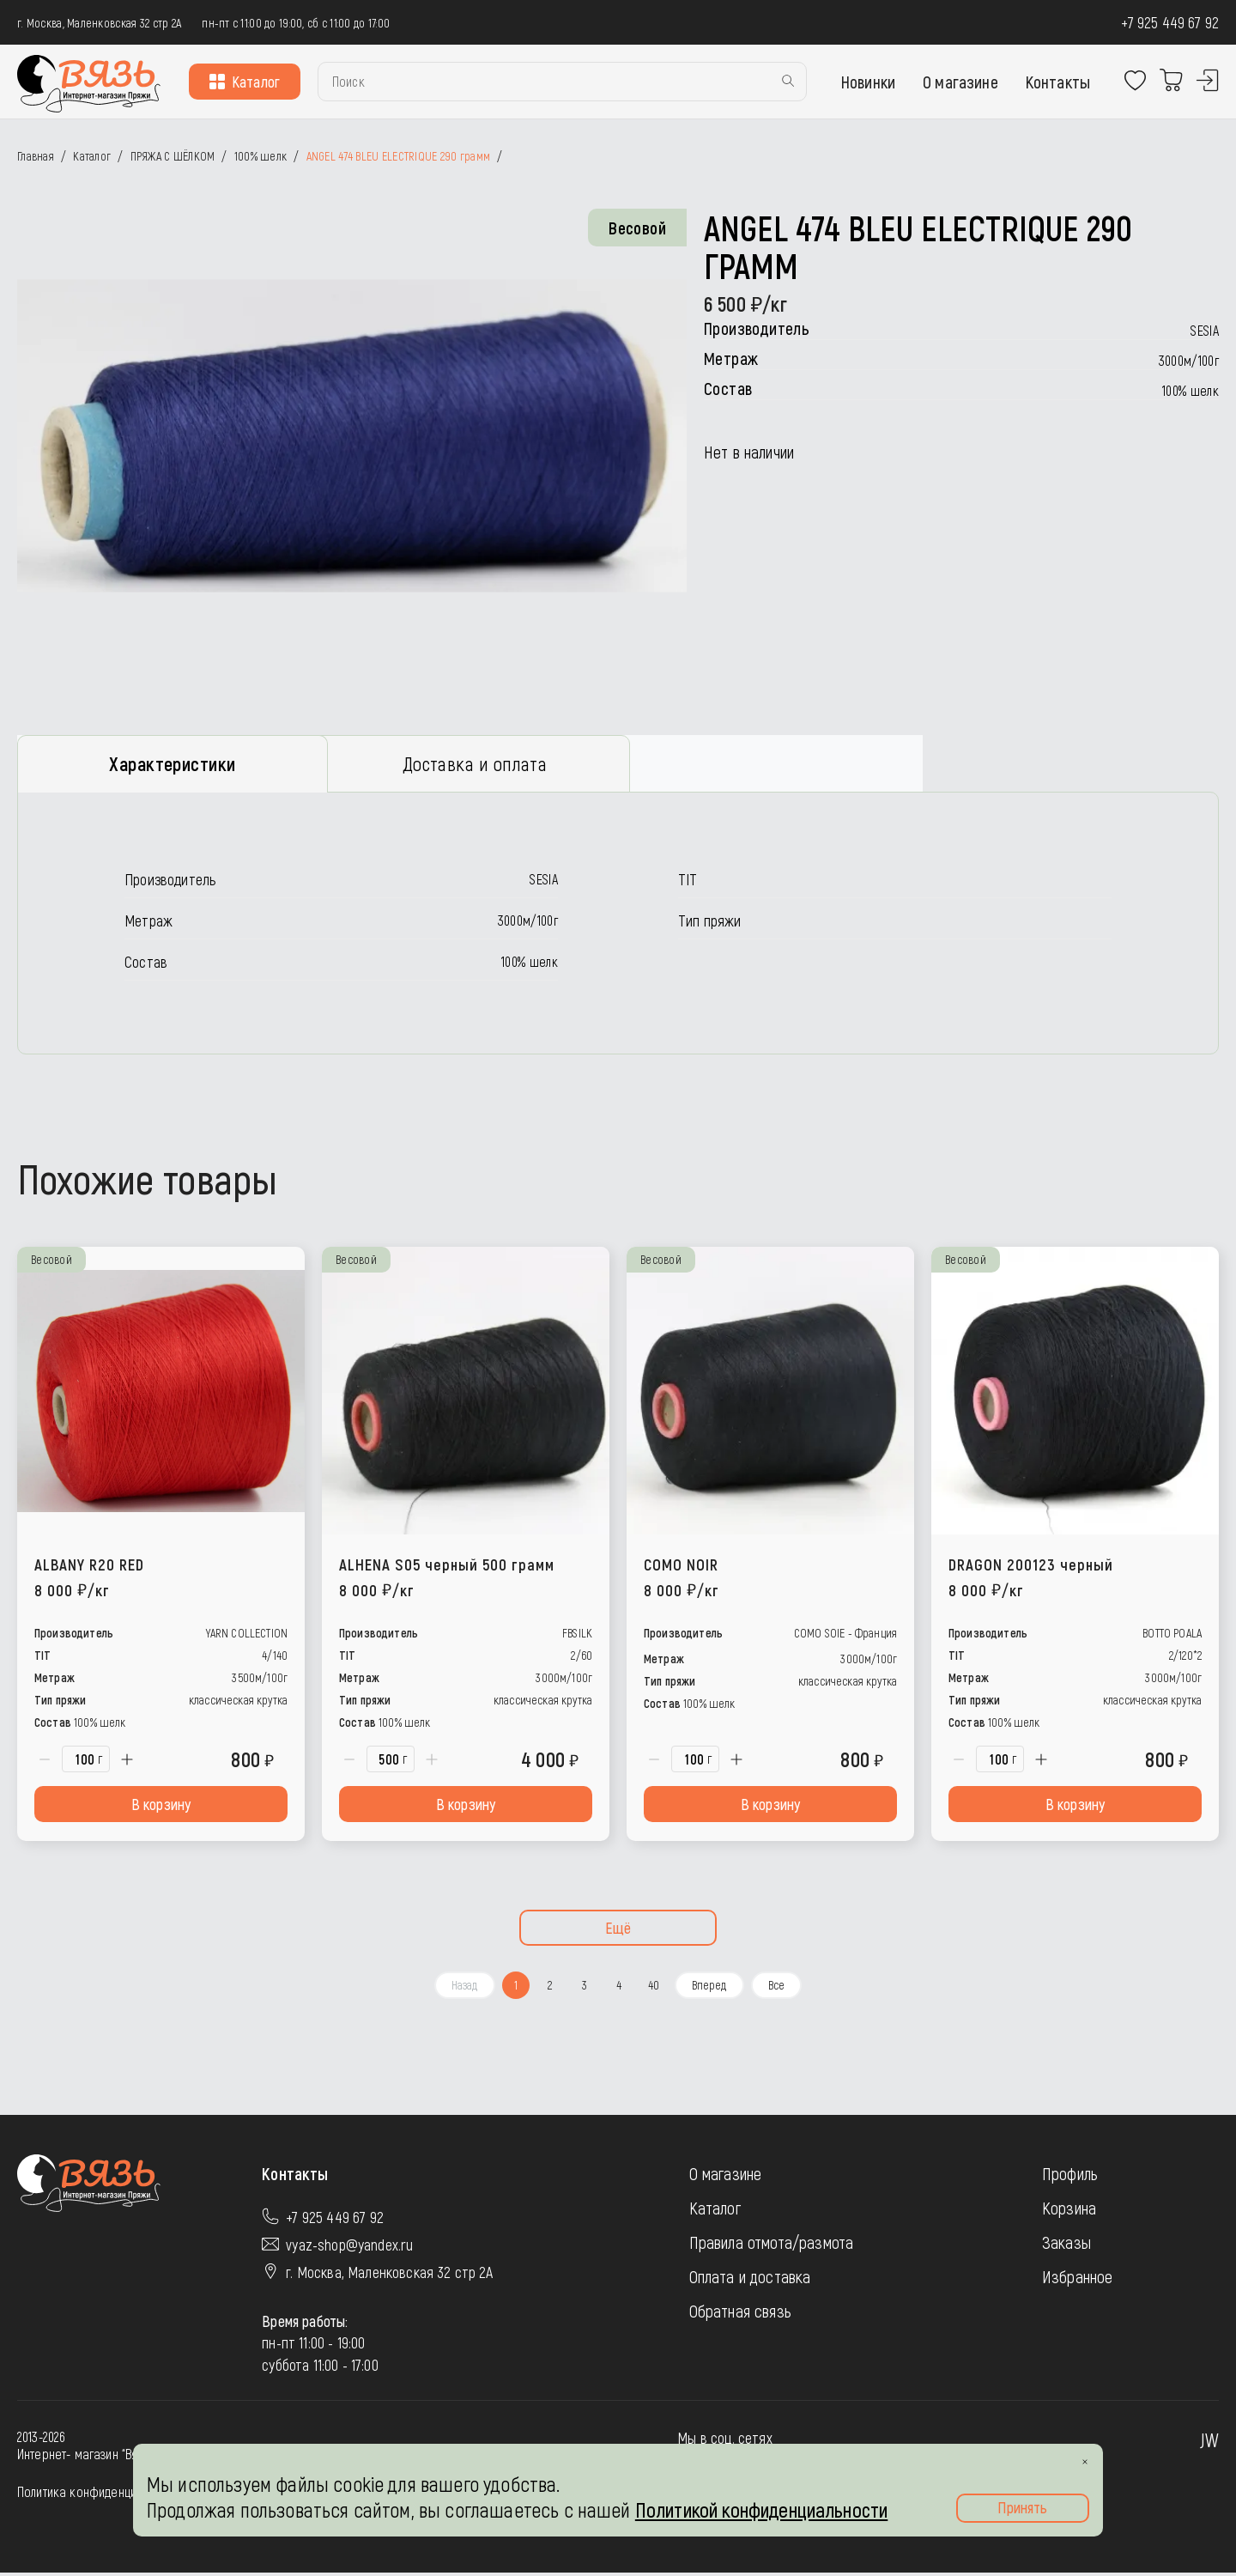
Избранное (1077, 2280)
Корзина (1069, 2212)
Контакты (1058, 81)
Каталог (244, 81)
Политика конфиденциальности (100, 2495)
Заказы (1066, 2246)
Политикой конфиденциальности (761, 2509)
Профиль (1070, 2177)
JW (1209, 2443)
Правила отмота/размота (771, 2246)
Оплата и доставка (750, 2280)
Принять (1022, 2507)
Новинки (868, 81)
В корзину (161, 1808)
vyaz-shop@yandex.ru (349, 2248)
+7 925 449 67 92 (1170, 22)
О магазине (960, 81)
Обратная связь (740, 2315)
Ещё (618, 1932)
